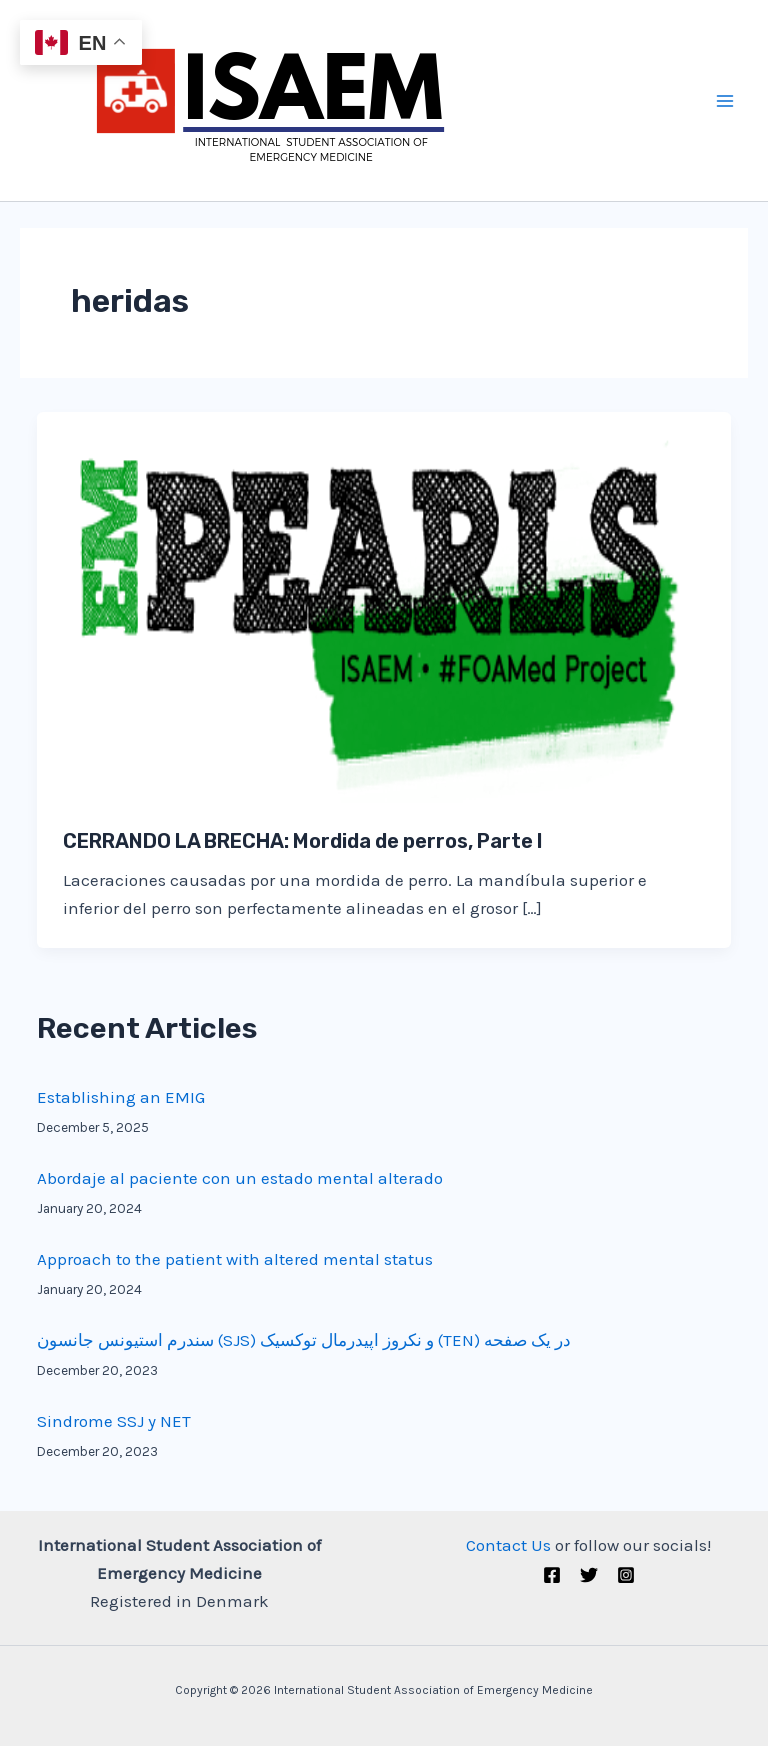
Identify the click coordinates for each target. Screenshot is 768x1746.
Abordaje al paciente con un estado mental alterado (240, 1178)
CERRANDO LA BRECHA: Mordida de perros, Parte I (303, 841)
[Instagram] (626, 1575)
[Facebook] (552, 1575)
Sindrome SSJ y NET (114, 1421)
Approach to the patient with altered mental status (235, 1259)
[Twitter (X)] (589, 1575)
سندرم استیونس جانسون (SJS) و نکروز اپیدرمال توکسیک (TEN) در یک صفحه (304, 1340)
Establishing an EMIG (121, 1097)
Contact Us (508, 1545)
